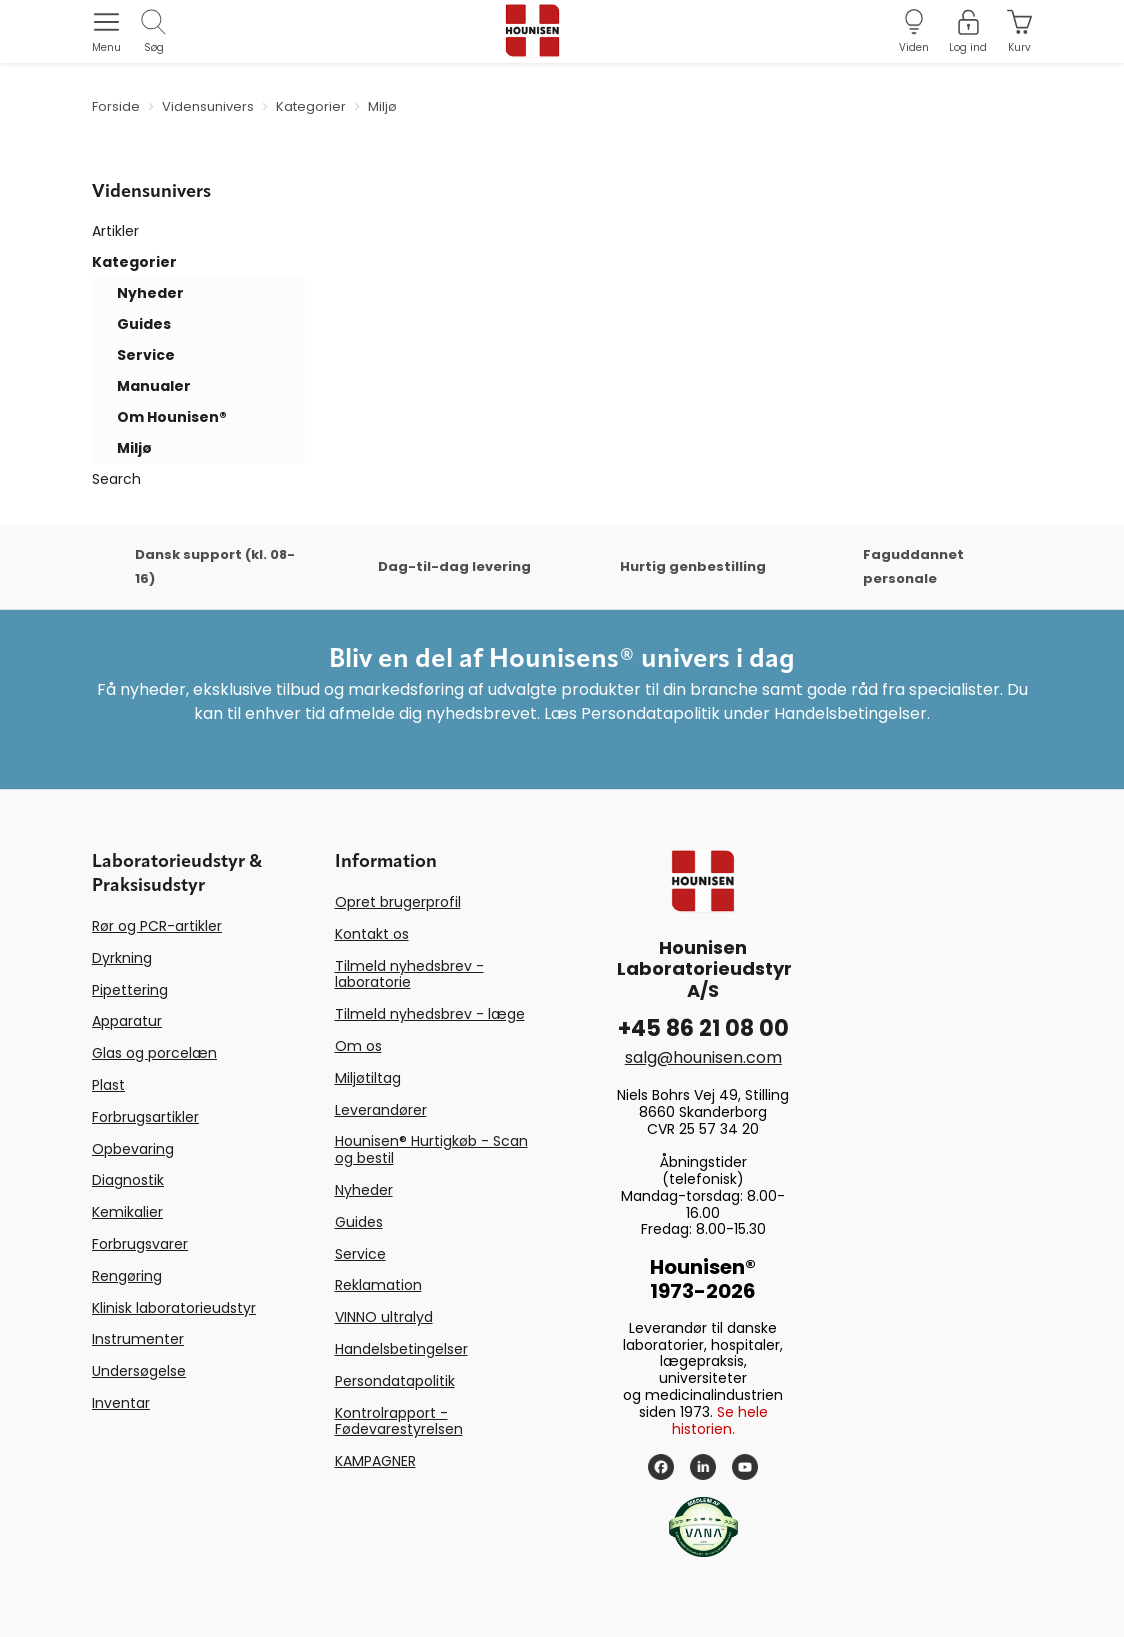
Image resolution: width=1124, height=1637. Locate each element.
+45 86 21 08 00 (703, 1028)
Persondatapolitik (395, 1381)
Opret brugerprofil (398, 902)
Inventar (121, 1403)
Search (116, 479)
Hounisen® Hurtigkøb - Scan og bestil (431, 1149)
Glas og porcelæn (154, 1053)
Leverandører (381, 1110)
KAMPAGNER (375, 1461)
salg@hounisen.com (703, 1057)
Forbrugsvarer (140, 1244)
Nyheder (150, 293)
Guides (144, 324)
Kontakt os (372, 934)
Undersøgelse (139, 1371)
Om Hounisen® (172, 417)
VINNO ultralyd (384, 1317)
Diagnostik (128, 1180)
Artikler (115, 231)
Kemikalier (127, 1212)
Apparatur (127, 1021)
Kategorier (134, 262)
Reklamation (378, 1285)
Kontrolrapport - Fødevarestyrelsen (399, 1421)
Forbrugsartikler (145, 1117)
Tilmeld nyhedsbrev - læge (430, 1014)
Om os (358, 1046)
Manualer (154, 386)
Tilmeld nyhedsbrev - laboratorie (409, 974)
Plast (108, 1085)
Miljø (134, 448)
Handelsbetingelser (401, 1349)
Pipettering (130, 990)
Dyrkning (122, 958)
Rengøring (127, 1276)
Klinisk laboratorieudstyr (174, 1308)
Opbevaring (133, 1149)
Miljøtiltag (368, 1078)
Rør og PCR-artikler (157, 926)
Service (146, 355)
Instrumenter (138, 1339)
